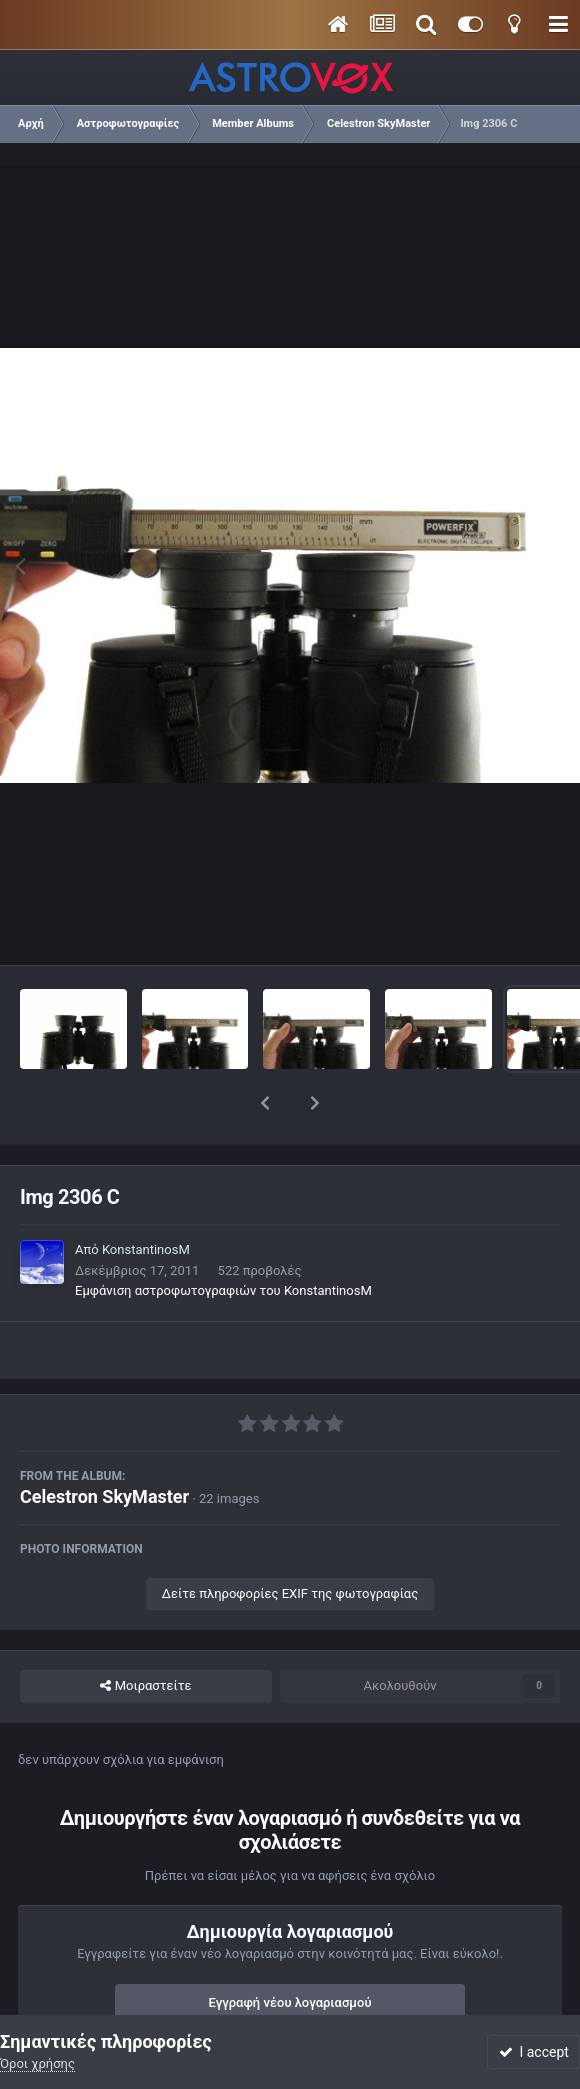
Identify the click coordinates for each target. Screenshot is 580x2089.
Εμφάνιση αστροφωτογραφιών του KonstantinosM (223, 1238)
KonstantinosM (146, 1197)
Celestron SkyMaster (104, 1444)
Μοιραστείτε (145, 1634)
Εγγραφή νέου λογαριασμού (290, 1950)
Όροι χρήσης (37, 2063)
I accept (534, 2052)
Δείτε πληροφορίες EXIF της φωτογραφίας (290, 1541)
